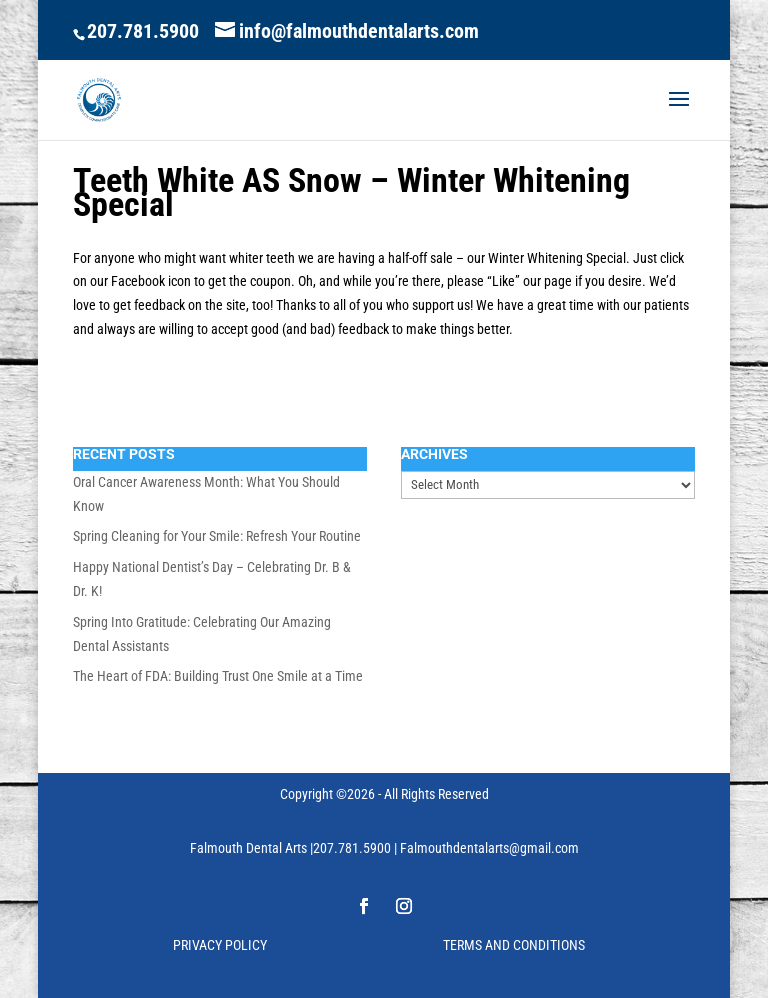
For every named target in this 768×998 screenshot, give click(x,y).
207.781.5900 (143, 31)
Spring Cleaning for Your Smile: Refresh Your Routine (217, 536)
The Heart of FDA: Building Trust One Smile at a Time (218, 676)
